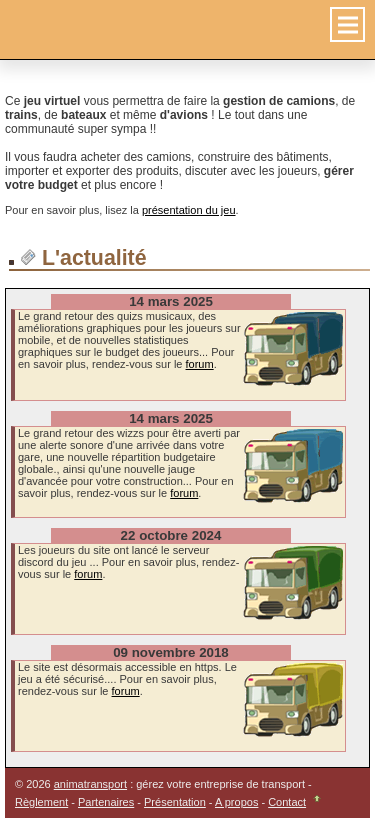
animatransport (90, 784)
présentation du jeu (189, 210)
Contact (287, 802)
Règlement (41, 802)
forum (200, 364)
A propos (236, 802)
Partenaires (106, 802)
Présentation (175, 802)
